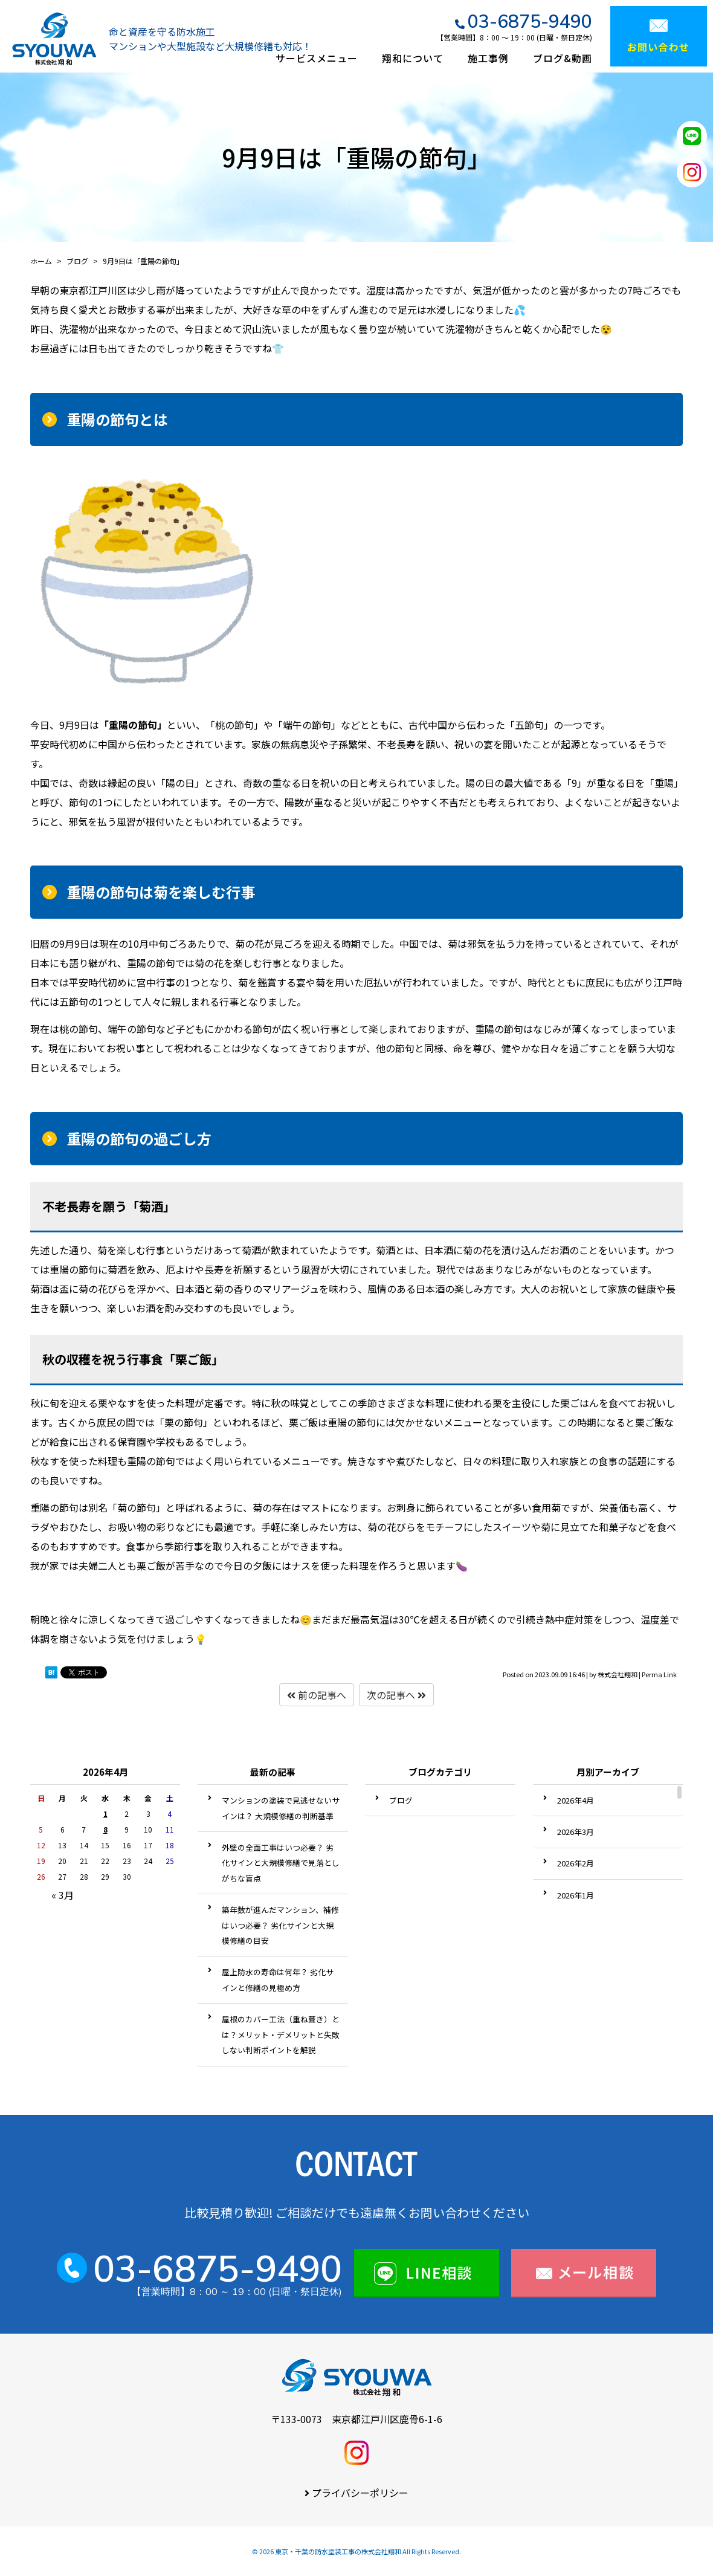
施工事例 (488, 58)
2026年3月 (575, 1831)
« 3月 (62, 1895)
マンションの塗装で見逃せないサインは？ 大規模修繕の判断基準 (281, 1808)
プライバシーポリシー (360, 2492)
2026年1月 (575, 1895)
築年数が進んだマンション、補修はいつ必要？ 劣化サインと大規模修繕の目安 (280, 1925)
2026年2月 (575, 1863)
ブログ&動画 (562, 58)
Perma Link (659, 1674)
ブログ (401, 1800)
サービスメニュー (317, 58)
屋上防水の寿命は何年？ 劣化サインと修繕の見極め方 (278, 1979)
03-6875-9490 (530, 21)
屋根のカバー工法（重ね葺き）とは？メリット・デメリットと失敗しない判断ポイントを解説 (281, 2034)
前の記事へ (316, 1695)
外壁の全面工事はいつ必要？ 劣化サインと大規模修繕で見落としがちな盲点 (281, 1863)
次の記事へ (396, 1695)
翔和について (413, 58)
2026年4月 (575, 1800)
